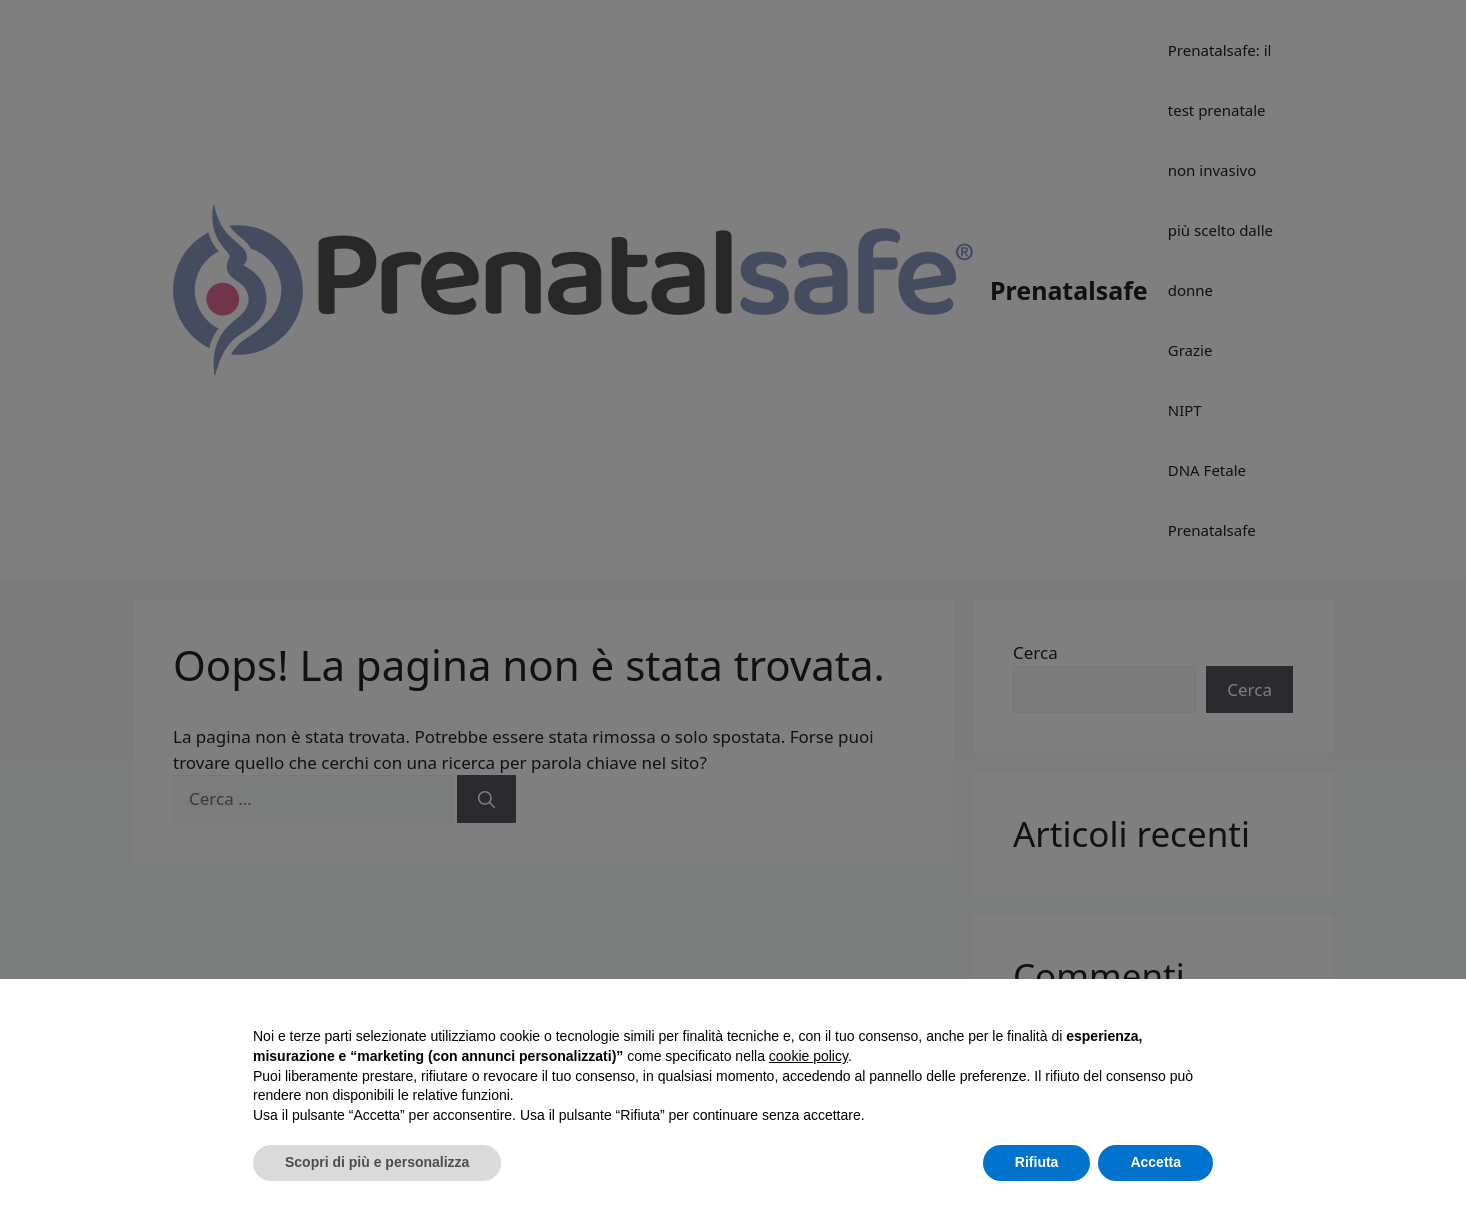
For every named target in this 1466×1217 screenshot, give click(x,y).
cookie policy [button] (808, 1056)
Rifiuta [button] (1037, 1162)
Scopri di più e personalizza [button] (377, 1162)
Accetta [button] (1155, 1162)
